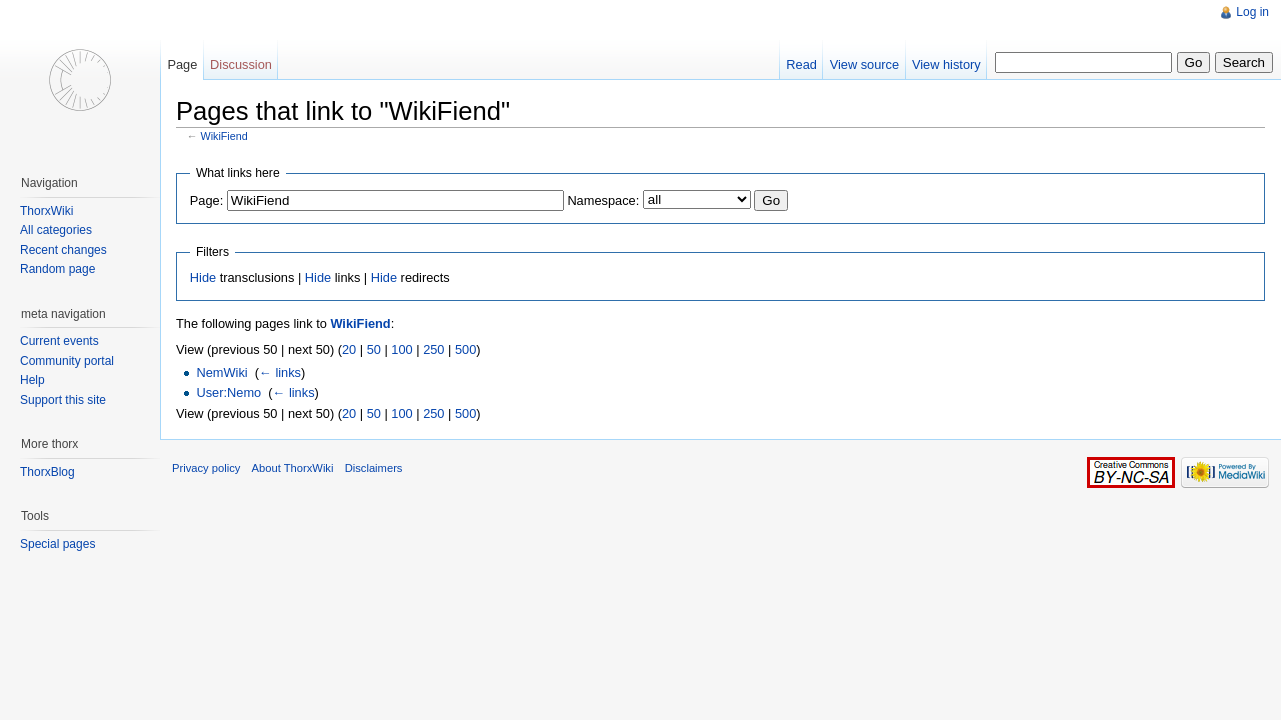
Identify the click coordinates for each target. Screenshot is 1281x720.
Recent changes (63, 250)
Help (32, 380)
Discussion (241, 64)
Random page (57, 269)
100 (401, 349)
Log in (1252, 12)
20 (349, 349)
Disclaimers (374, 468)
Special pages (57, 544)
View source (864, 64)
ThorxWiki (46, 211)
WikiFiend (224, 136)
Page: (206, 200)
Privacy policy (206, 468)
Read (801, 64)
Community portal (67, 361)
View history (946, 64)
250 (433, 349)
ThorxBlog (47, 472)
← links (280, 372)
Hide (203, 277)
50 (374, 349)
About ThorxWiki (293, 468)
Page (182, 64)
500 (465, 349)
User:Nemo (228, 392)
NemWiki (221, 372)
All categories (56, 230)
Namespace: (603, 200)
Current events (59, 341)
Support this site (63, 400)
